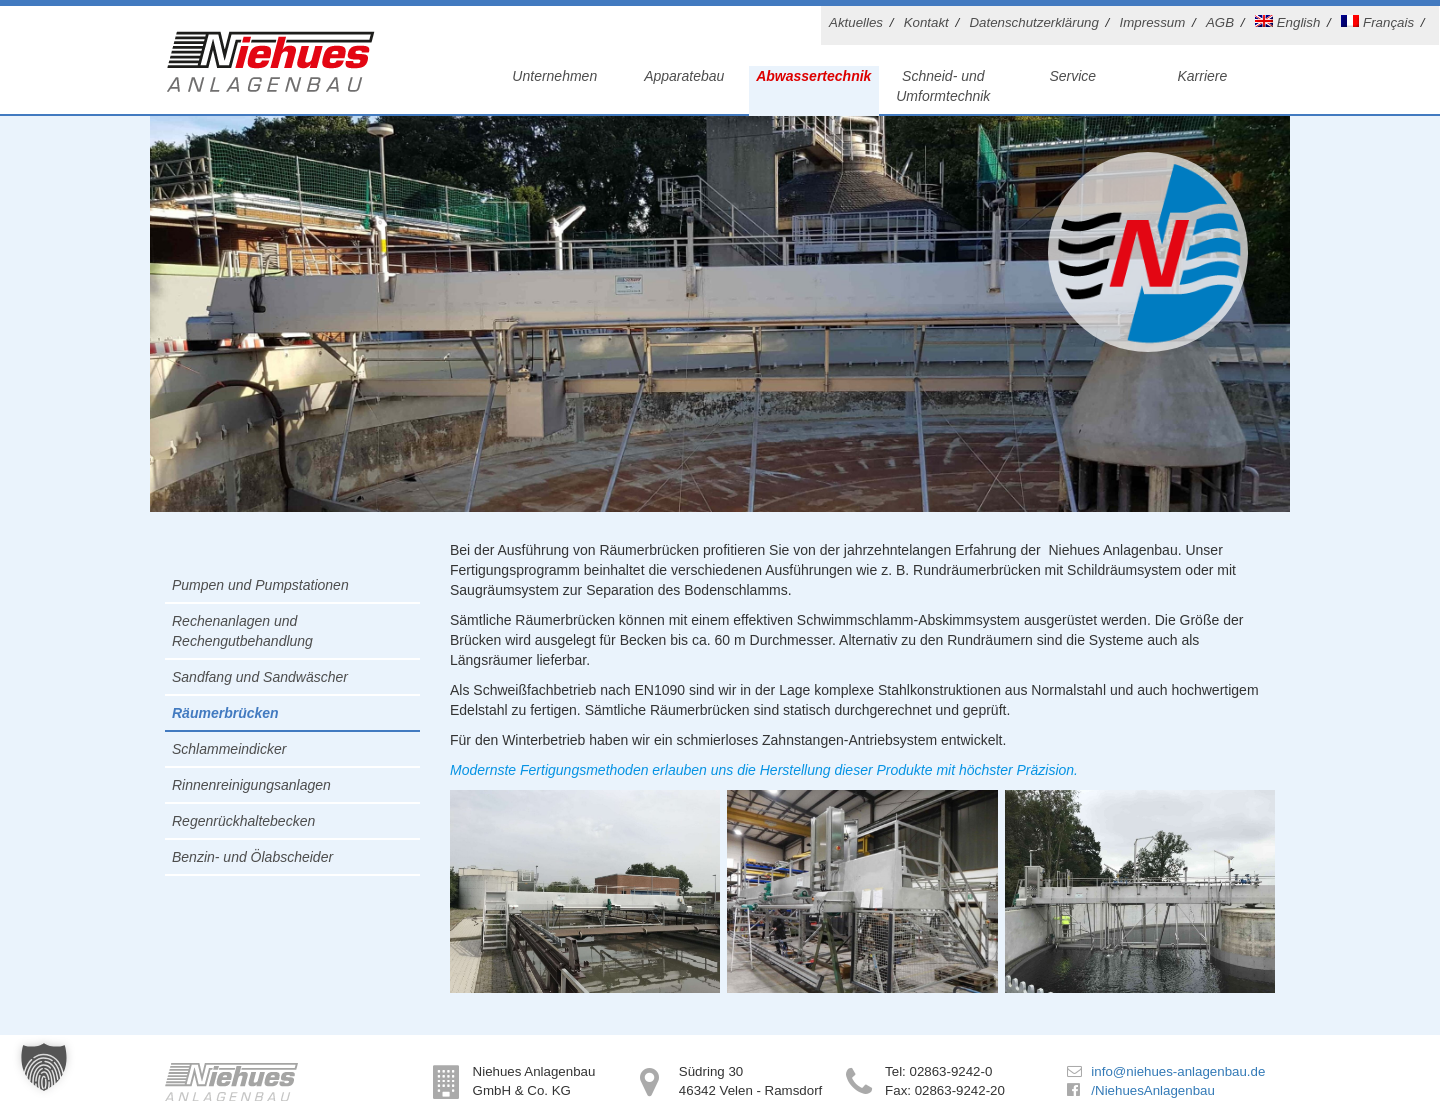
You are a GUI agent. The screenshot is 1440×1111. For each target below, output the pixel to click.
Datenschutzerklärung (1033, 22)
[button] (44, 1067)
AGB (1220, 22)
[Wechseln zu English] (1291, 25)
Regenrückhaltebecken (243, 821)
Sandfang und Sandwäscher (260, 677)
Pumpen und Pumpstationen (260, 585)
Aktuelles (856, 22)
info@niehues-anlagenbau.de (1178, 1071)
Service (1072, 76)
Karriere (1202, 76)
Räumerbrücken (225, 713)
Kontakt (926, 22)
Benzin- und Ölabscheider (252, 857)
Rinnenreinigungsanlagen (251, 785)
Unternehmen (554, 76)
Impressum (1153, 22)
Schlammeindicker (229, 749)
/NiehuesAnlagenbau (1152, 1090)
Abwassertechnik (813, 76)
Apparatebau (684, 76)
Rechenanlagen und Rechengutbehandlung (242, 631)
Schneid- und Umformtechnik (943, 86)
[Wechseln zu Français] (1381, 25)
